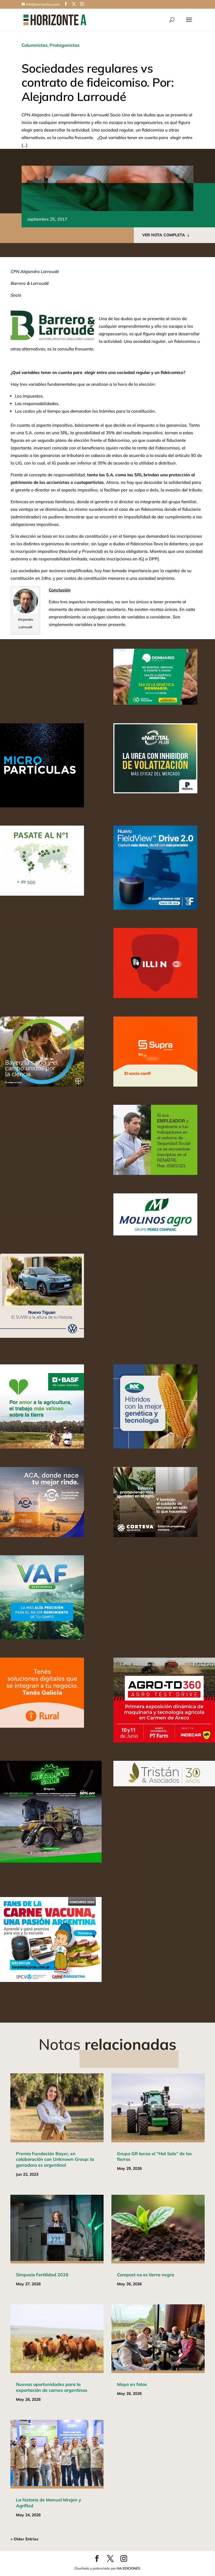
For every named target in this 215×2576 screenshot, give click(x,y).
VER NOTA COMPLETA (163, 234)
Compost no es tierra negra (145, 2274)
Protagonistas (65, 45)
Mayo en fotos (132, 2384)
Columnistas (35, 45)
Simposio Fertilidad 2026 (42, 2274)
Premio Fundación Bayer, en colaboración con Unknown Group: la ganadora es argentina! (55, 2159)
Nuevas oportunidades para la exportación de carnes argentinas (51, 2387)
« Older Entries (24, 2539)
